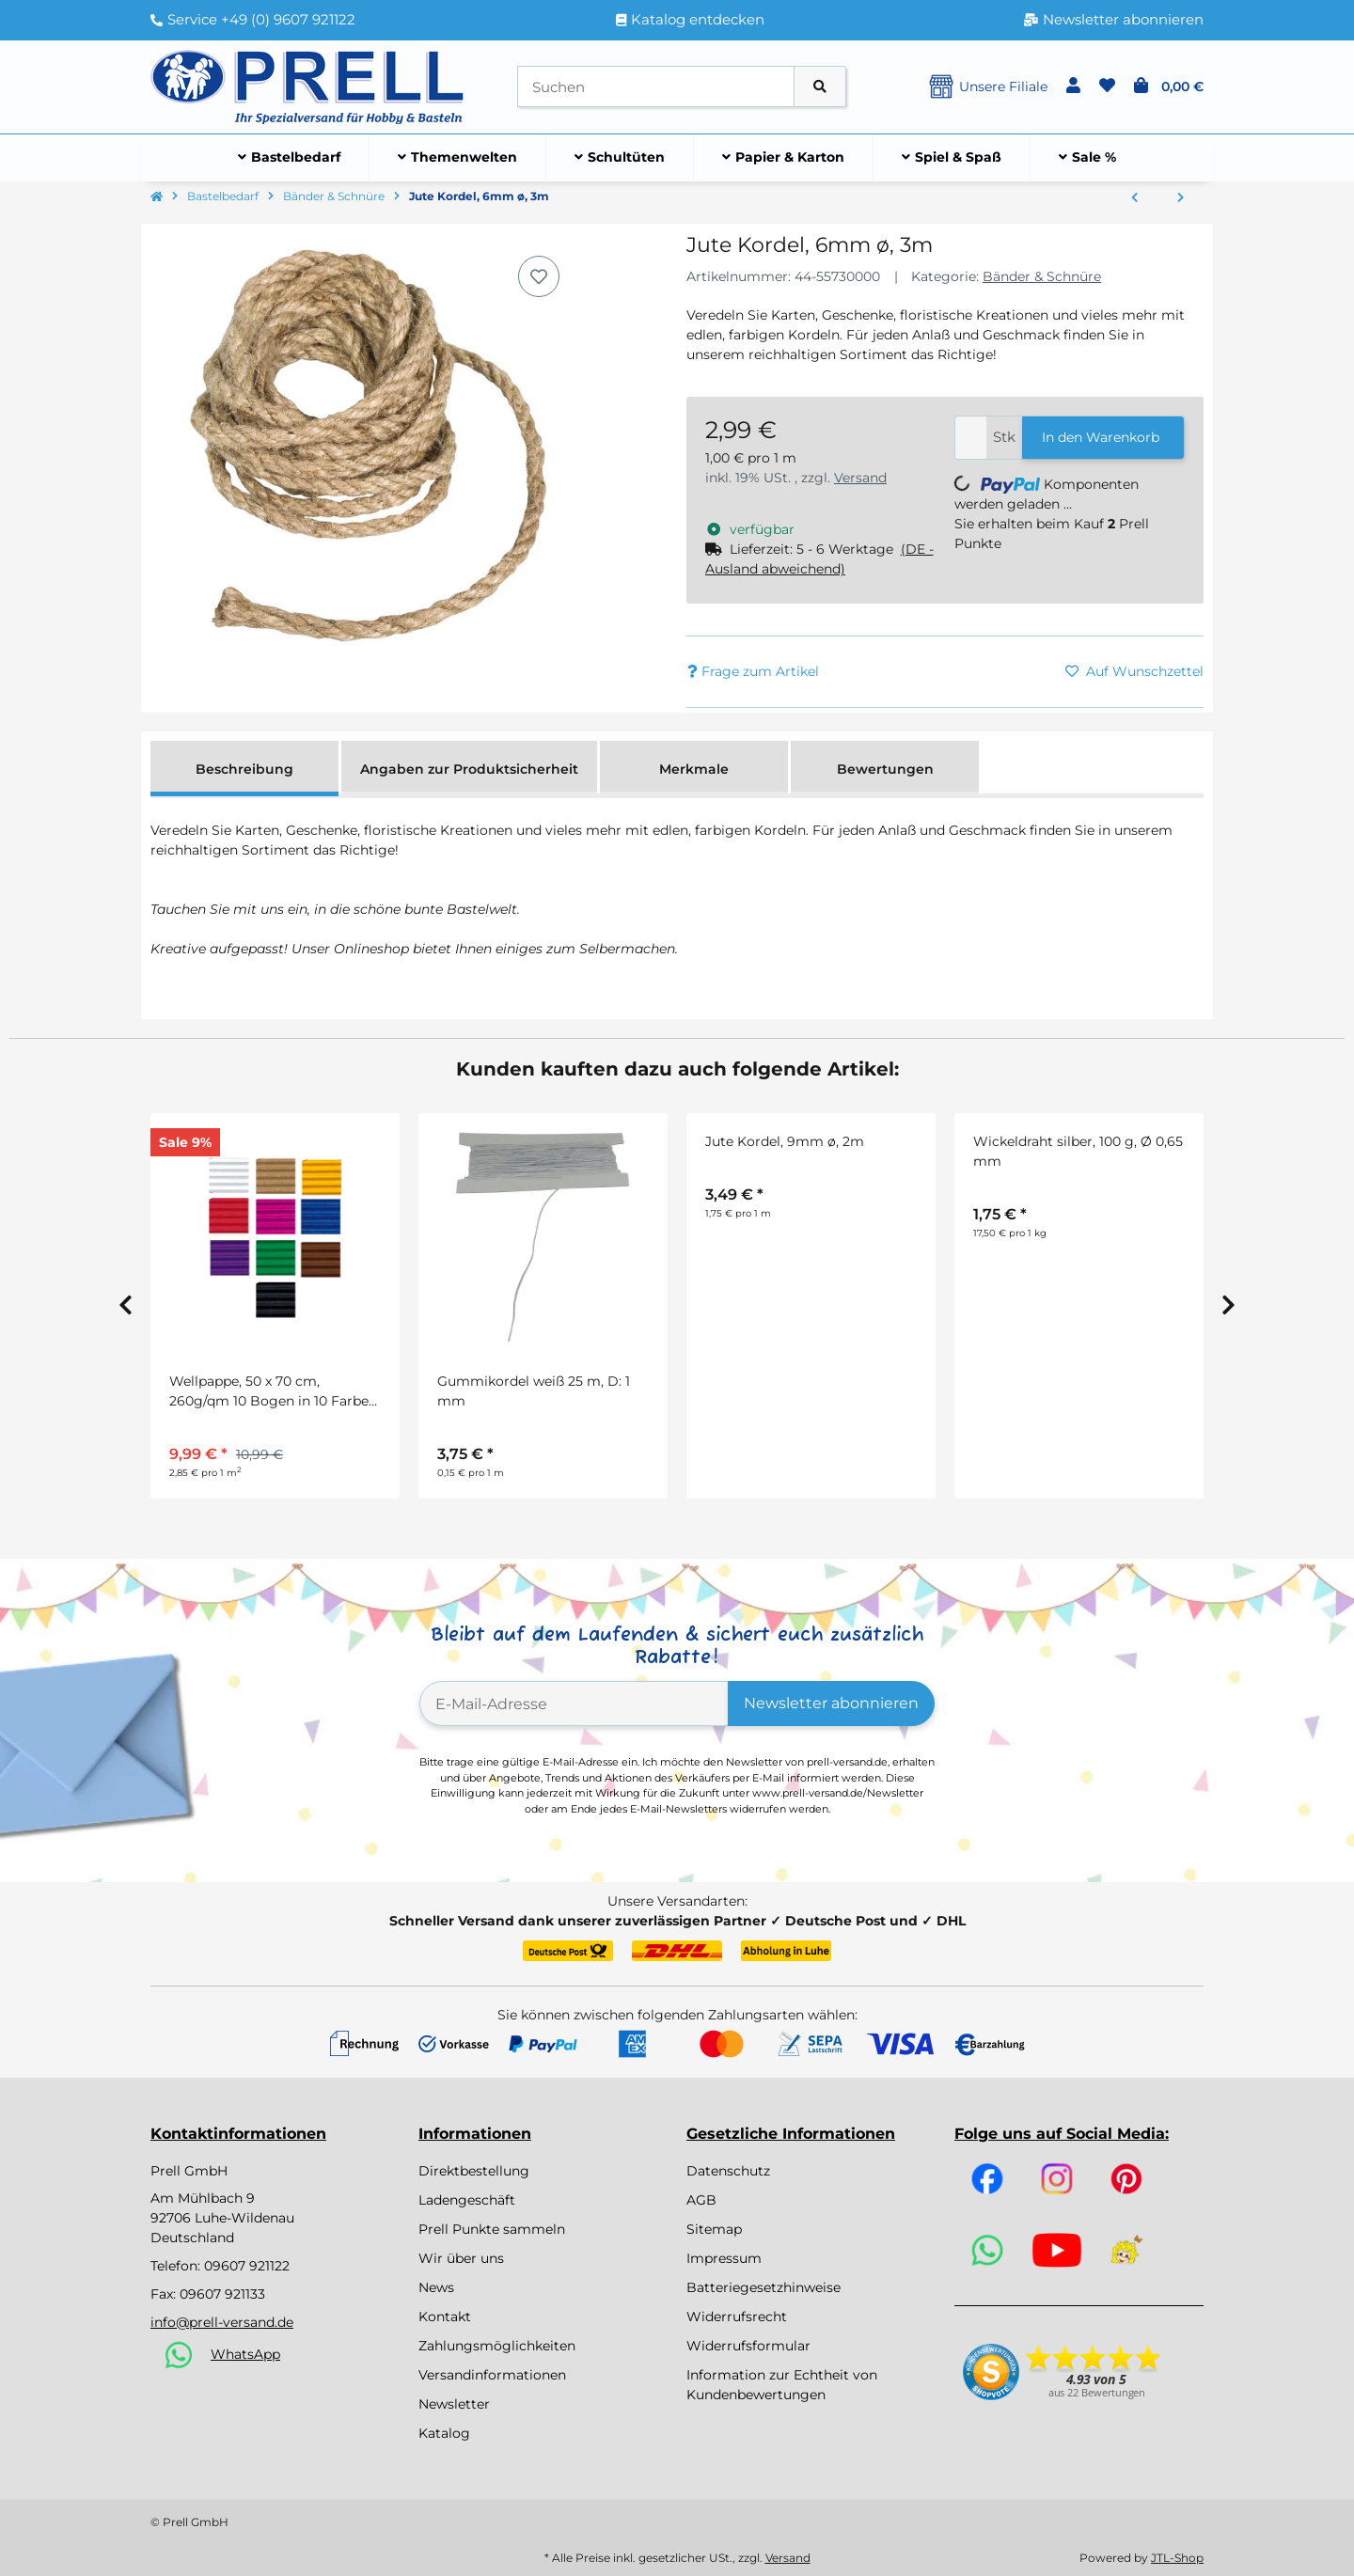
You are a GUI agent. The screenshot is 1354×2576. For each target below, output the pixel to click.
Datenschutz (728, 2170)
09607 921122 (247, 2265)
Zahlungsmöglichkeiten (496, 2345)
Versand (860, 477)
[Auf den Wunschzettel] (538, 276)
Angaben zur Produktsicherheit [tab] (469, 769)
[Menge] (970, 437)
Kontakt (444, 2316)
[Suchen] (656, 87)
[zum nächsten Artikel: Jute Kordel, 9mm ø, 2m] (1180, 198)
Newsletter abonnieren (831, 1703)
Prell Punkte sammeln (491, 2229)
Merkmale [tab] (694, 769)
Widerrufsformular (748, 2345)
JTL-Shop (1177, 2558)
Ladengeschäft (466, 2199)
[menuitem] (290, 157)
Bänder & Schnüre (1042, 276)
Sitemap (714, 2229)
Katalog (444, 2433)
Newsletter (454, 2403)
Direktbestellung (473, 2170)
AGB (701, 2199)
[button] (1073, 86)
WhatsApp (245, 2354)
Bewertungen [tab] (885, 769)
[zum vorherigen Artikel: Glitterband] (1134, 198)
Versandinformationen (492, 2374)
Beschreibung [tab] (244, 769)
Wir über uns (461, 2258)
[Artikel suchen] (820, 87)
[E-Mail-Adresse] (574, 1703)
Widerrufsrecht (736, 2316)
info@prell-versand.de (221, 2322)
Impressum (724, 2258)
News (436, 2287)
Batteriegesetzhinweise (763, 2287)
